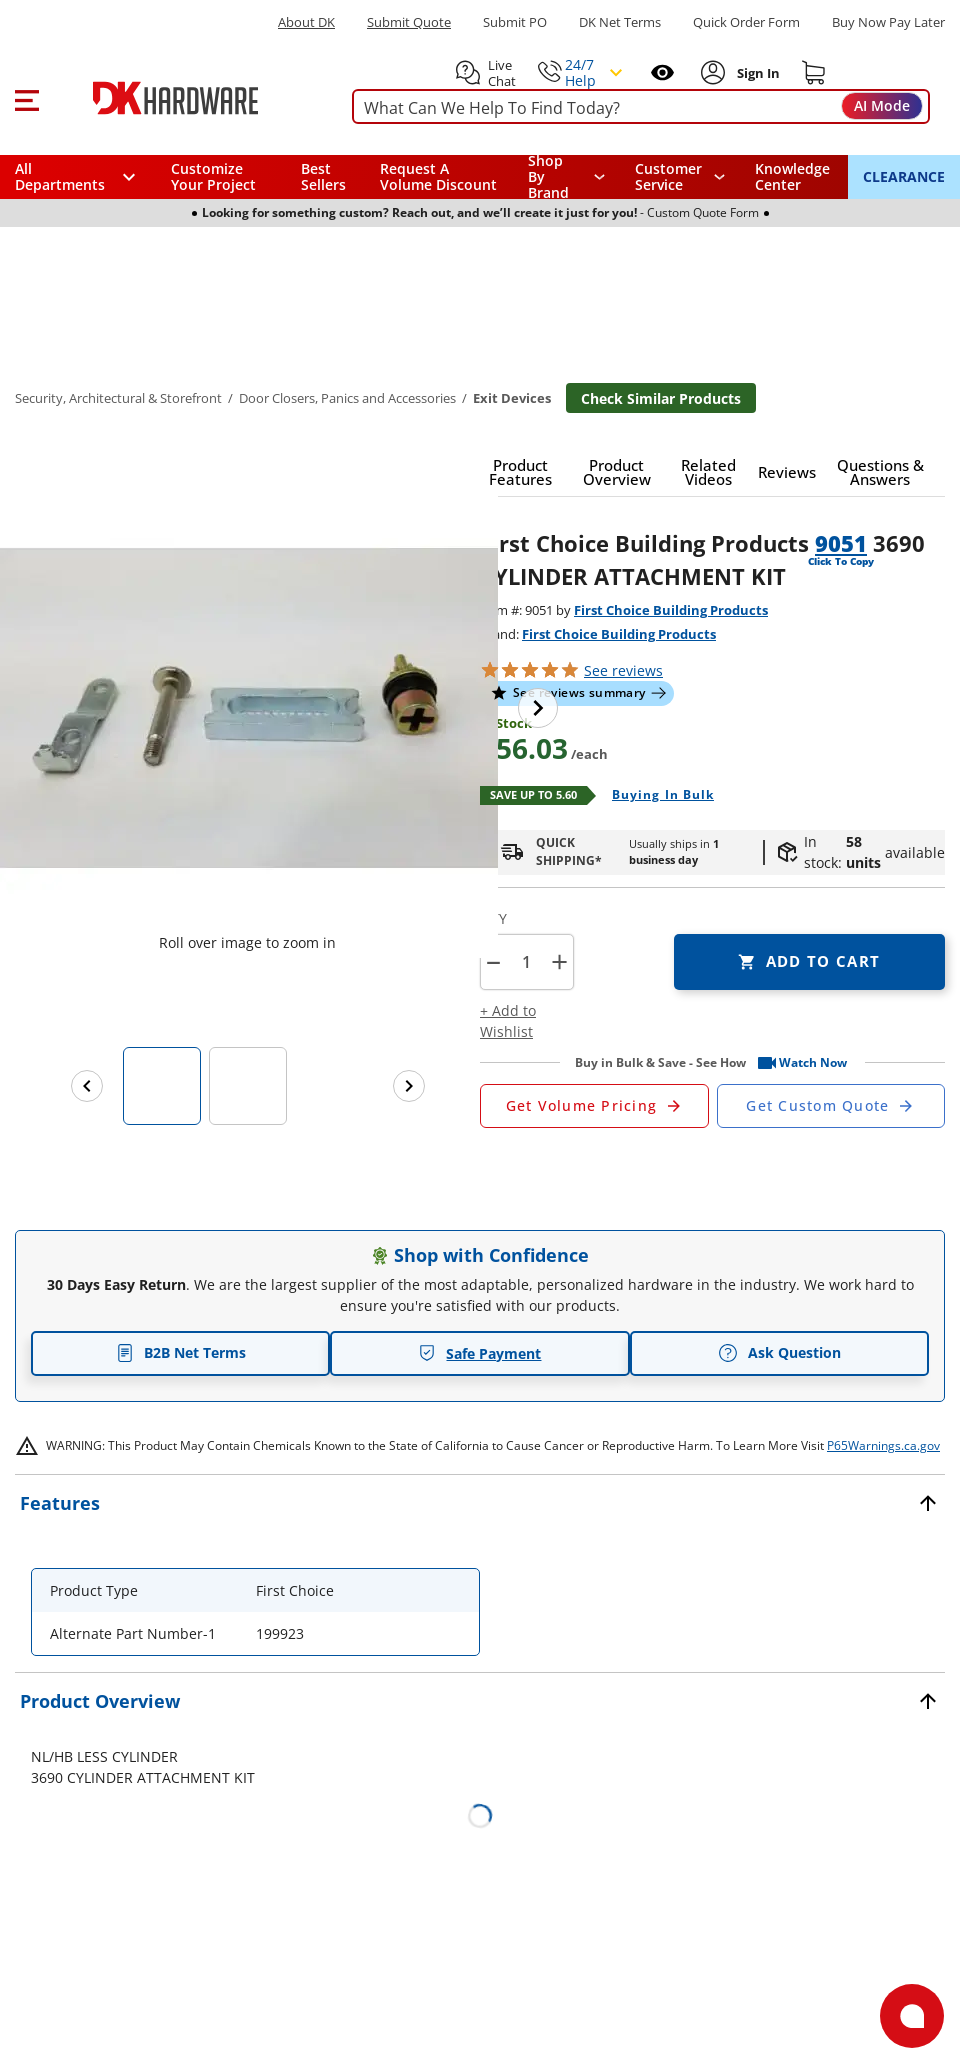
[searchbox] (638, 108)
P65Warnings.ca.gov (883, 1445)
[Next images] (409, 1086)
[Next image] (538, 708)
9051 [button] (841, 543)
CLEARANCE (904, 176)
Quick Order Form (746, 22)
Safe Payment (479, 1353)
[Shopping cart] (814, 73)
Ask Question (779, 1353)
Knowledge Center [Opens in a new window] (792, 176)
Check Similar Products (661, 398)
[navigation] (680, 177)
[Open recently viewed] (662, 72)
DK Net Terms (620, 22)
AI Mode (882, 105)
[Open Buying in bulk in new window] (655, 796)
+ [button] (559, 961)
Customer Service (668, 177)
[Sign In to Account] (756, 73)
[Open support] (912, 2016)
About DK (306, 22)
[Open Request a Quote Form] (594, 1106)
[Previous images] (87, 1086)
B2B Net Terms (181, 1352)
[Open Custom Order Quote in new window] (831, 1106)
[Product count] (526, 962)
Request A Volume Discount (438, 176)
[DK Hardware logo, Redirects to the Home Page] (188, 98)
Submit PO (515, 22)
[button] (26, 98)
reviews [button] (623, 670)
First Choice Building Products (671, 610)
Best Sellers (323, 176)
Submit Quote (409, 22)
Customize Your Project (213, 176)
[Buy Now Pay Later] (888, 22)
